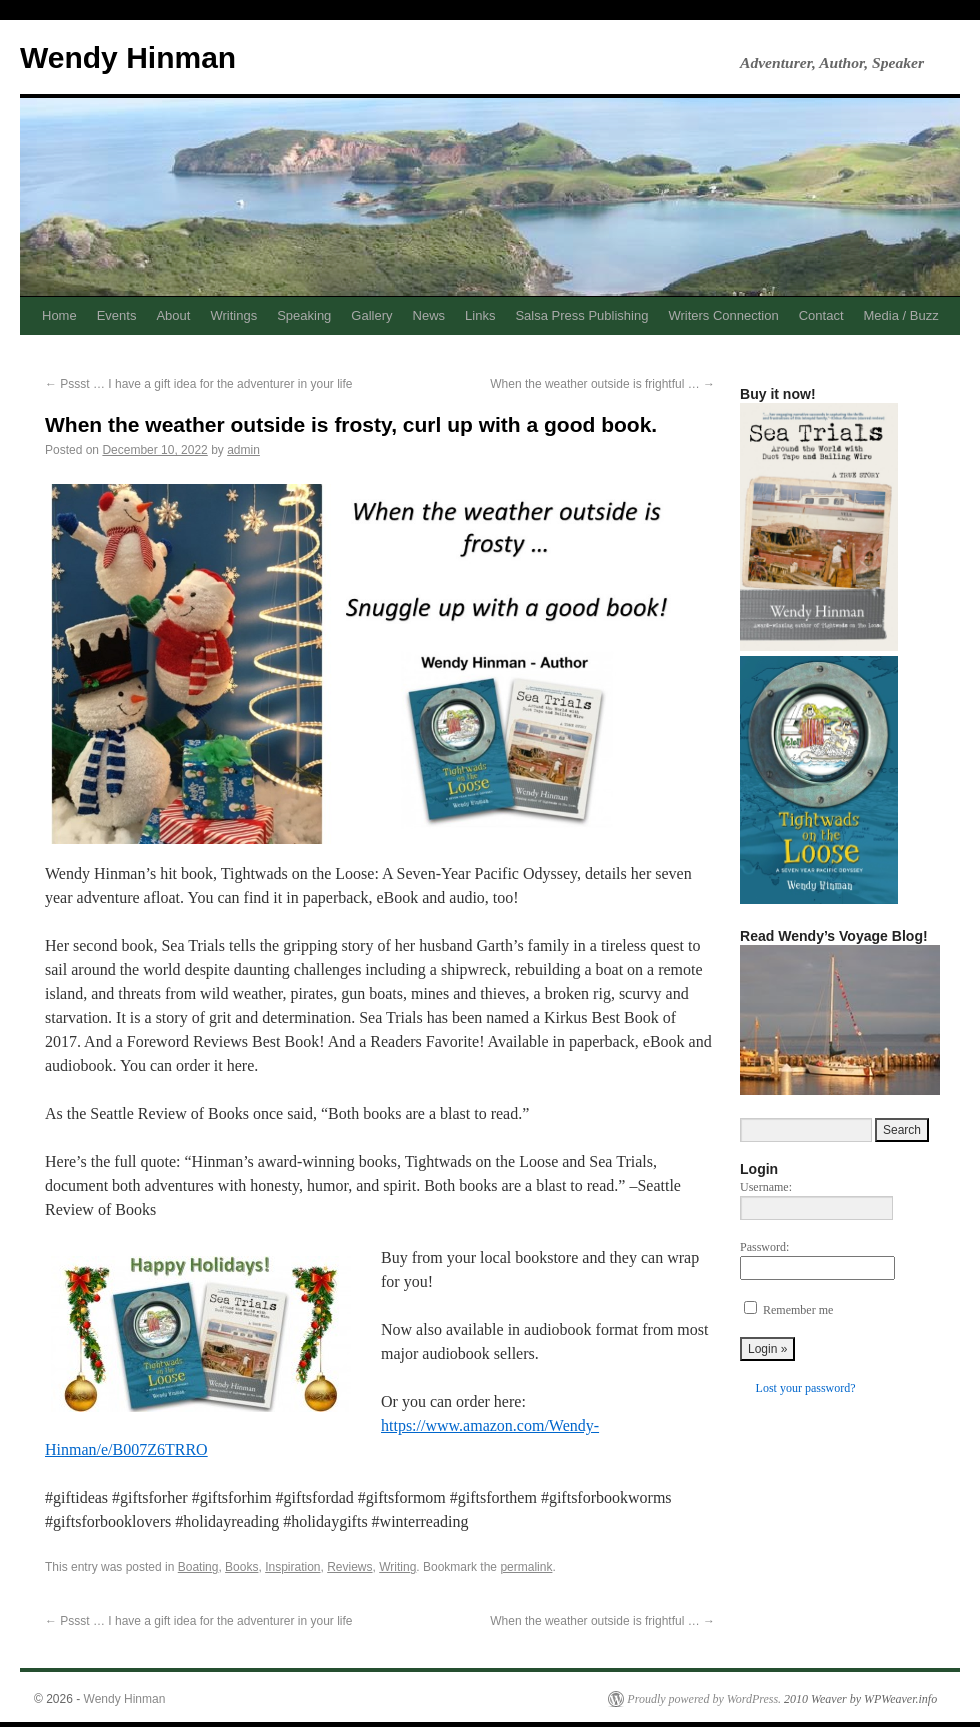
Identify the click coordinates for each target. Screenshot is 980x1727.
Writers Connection (723, 315)
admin (243, 450)
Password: (764, 1247)
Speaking (304, 315)
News (429, 315)
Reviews (349, 1567)
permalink (526, 1567)
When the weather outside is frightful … (602, 384)
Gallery (371, 315)
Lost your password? (806, 1388)
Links (480, 315)
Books (241, 1567)
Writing (397, 1567)
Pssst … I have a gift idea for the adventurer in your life (198, 384)
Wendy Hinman (128, 57)
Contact (821, 315)
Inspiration (292, 1567)
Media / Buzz (901, 315)
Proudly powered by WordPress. (704, 1699)
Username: (766, 1187)
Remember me (798, 1310)
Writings (233, 315)
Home (59, 315)
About (173, 315)
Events (117, 315)
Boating (198, 1567)
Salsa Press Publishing (581, 315)
